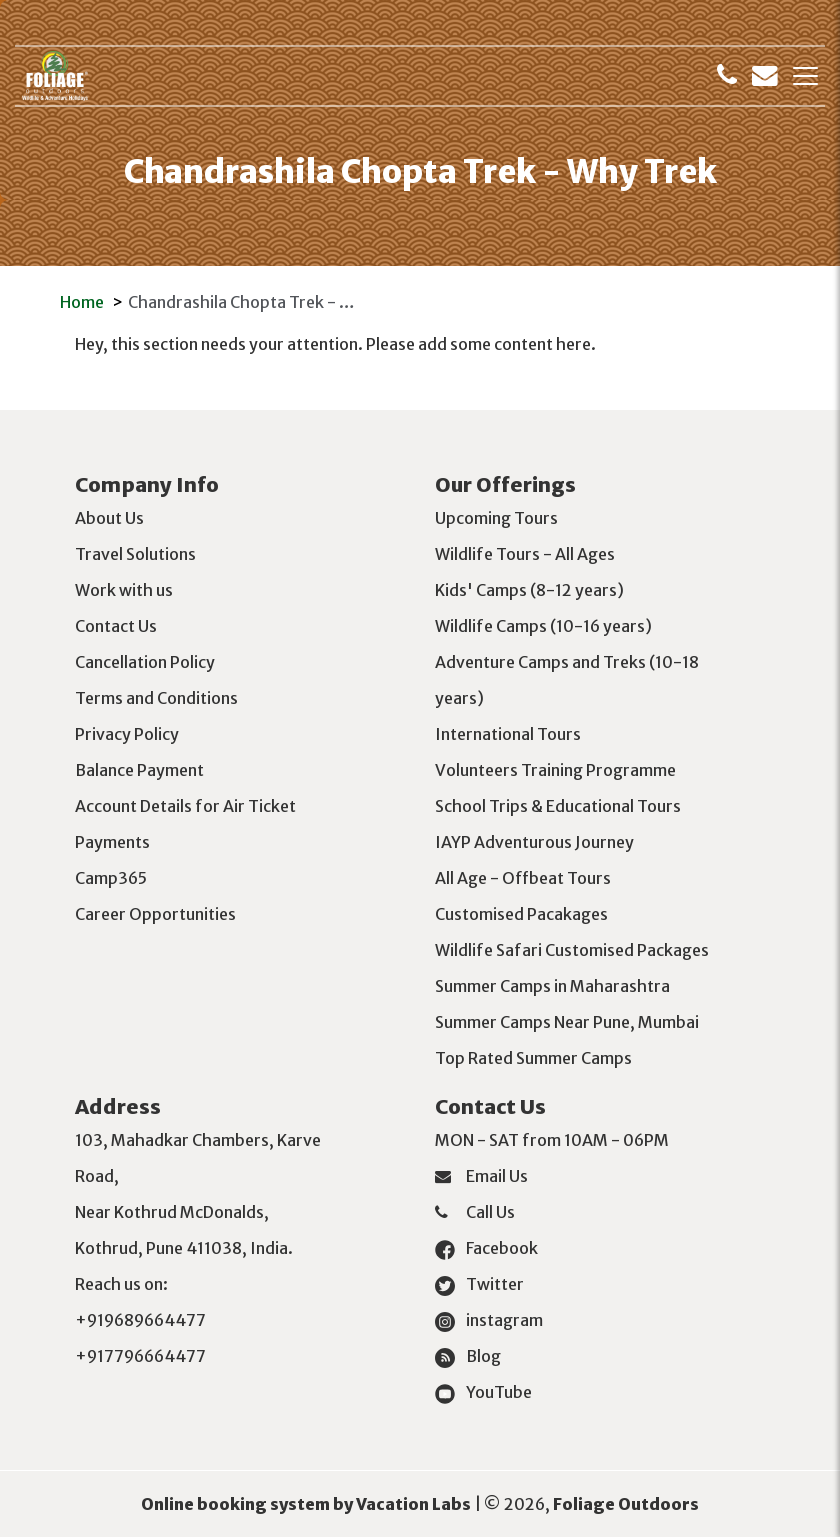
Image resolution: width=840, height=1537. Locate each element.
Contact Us (116, 626)
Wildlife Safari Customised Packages (572, 950)
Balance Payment (139, 770)
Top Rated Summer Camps (533, 1058)
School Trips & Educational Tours (558, 806)
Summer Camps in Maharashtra (552, 986)
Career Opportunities (155, 914)
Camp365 (111, 878)
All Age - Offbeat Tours (523, 878)
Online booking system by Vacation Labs (307, 1504)
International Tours (508, 734)
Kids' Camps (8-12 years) (529, 590)
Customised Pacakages (521, 914)
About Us (109, 518)
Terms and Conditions (156, 698)
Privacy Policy (127, 734)
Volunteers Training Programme (555, 770)
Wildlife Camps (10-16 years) (543, 626)
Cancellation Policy (145, 662)
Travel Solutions (135, 554)
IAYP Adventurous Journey (534, 842)
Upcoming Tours (496, 518)
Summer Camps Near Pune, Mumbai (567, 1022)
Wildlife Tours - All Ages (525, 554)
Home (82, 302)
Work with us (124, 590)
